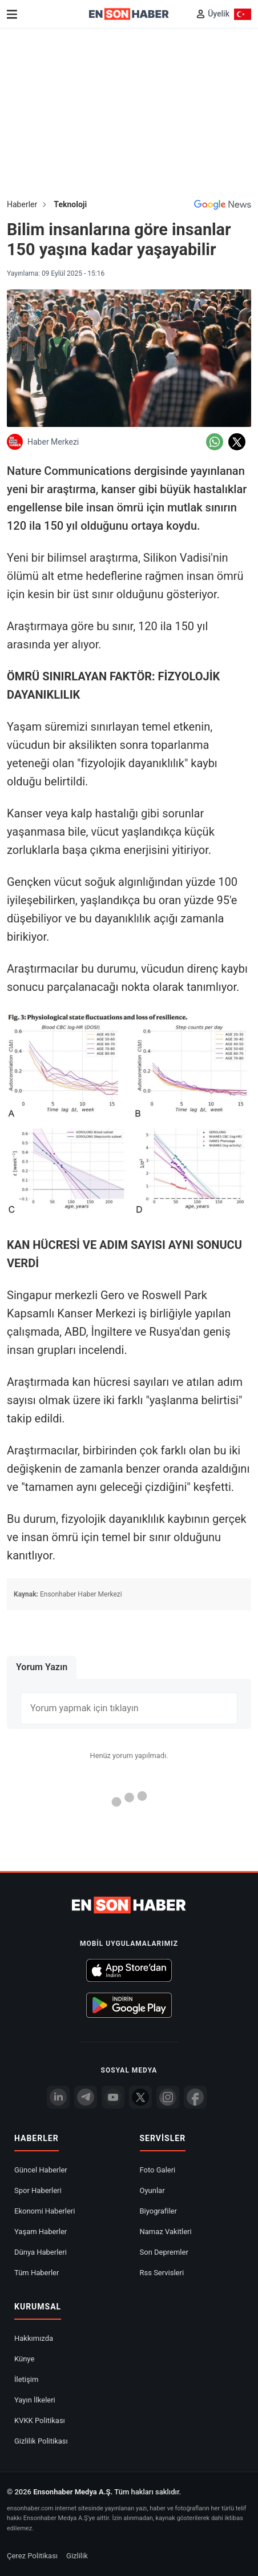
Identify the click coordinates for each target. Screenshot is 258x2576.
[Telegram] (85, 2097)
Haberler (22, 204)
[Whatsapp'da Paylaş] (214, 441)
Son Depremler (164, 2252)
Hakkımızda (33, 2338)
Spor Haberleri (38, 2190)
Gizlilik (77, 2555)
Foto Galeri (158, 2170)
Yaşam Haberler (40, 2231)
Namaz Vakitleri (166, 2231)
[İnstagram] (167, 2097)
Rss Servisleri (162, 2272)
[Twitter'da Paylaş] (236, 441)
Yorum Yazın (41, 1667)
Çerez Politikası (32, 2555)
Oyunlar (152, 2190)
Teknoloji (70, 204)
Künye (24, 2359)
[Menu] (12, 14)
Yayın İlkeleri (34, 2400)
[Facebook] (195, 2097)
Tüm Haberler (36, 2272)
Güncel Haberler (40, 2170)
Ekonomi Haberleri (44, 2211)
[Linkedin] (58, 2097)
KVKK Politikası (39, 2420)
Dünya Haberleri (40, 2252)
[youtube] (113, 2097)
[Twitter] (140, 2097)
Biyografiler (158, 2211)
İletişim (26, 2379)
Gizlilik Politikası (41, 2441)
